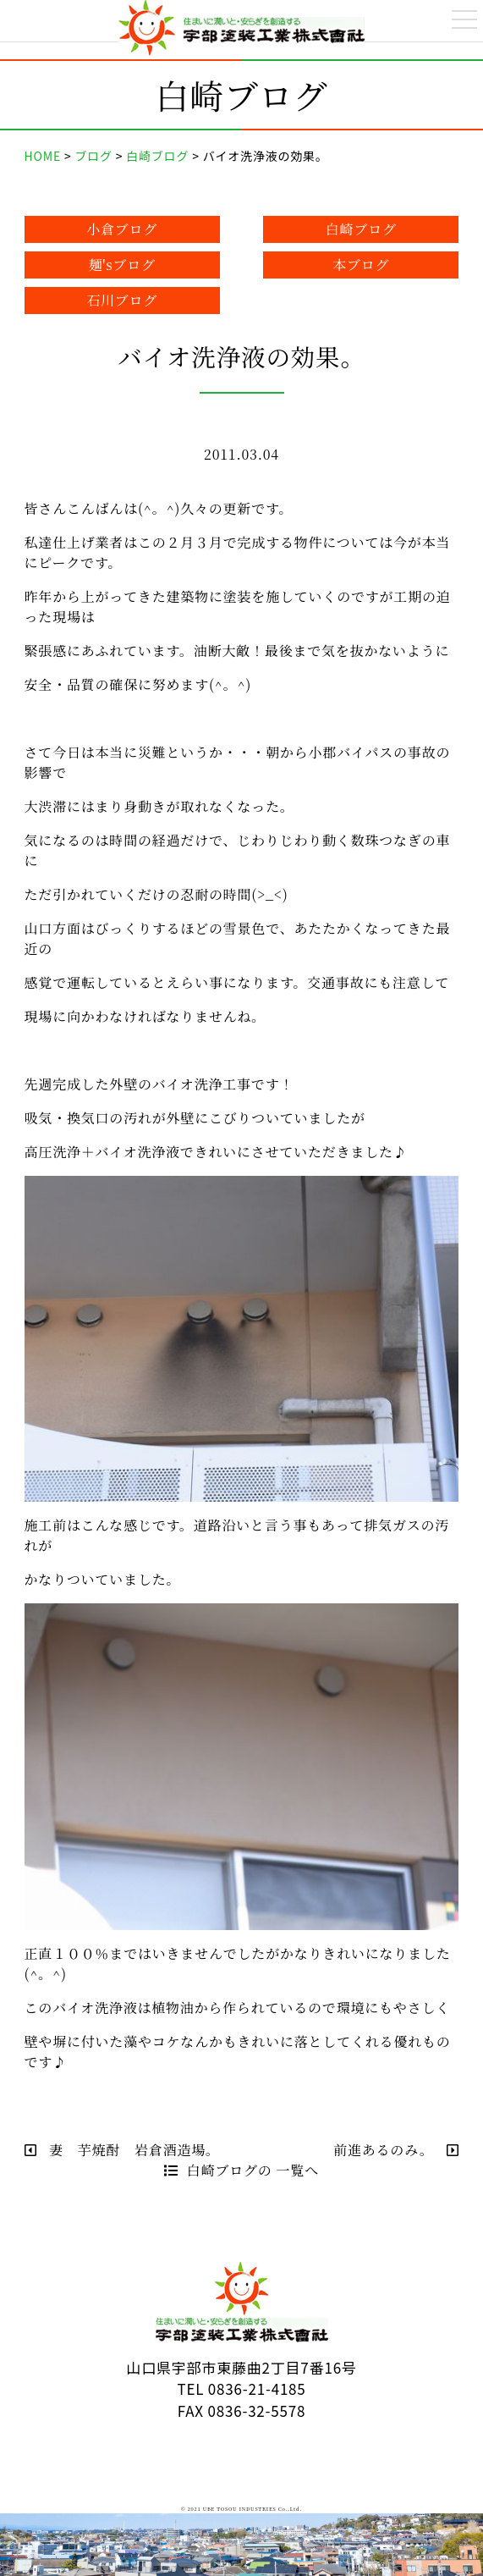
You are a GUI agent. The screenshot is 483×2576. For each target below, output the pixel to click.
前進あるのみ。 (395, 2150)
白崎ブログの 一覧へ (241, 2170)
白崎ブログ (361, 229)
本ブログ (360, 264)
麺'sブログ (122, 264)
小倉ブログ (121, 229)
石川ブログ (121, 300)
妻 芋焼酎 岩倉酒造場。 (122, 2150)
